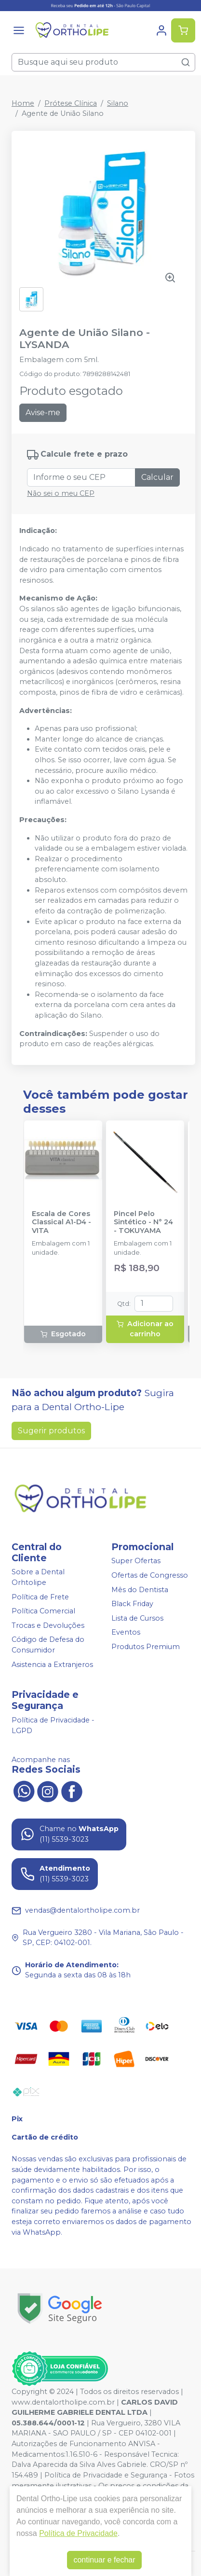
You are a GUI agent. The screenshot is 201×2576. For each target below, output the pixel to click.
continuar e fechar (104, 2560)
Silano (117, 103)
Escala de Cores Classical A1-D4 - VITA (61, 1222)
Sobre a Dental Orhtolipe (38, 1577)
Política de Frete (40, 1597)
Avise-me (43, 412)
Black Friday (132, 1603)
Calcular (157, 477)
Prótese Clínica (70, 103)
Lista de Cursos (137, 1618)
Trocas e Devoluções (48, 1625)
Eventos (125, 1632)
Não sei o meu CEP (60, 493)
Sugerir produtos (51, 1430)
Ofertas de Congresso (149, 1575)
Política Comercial (43, 1611)
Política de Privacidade (78, 2533)
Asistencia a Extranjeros (52, 1664)
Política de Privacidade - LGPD (53, 1726)
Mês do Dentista (139, 1589)
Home (23, 103)
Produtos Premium (145, 1646)
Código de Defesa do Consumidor (48, 1645)
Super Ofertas (136, 1561)
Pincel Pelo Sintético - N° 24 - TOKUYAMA (143, 1222)
